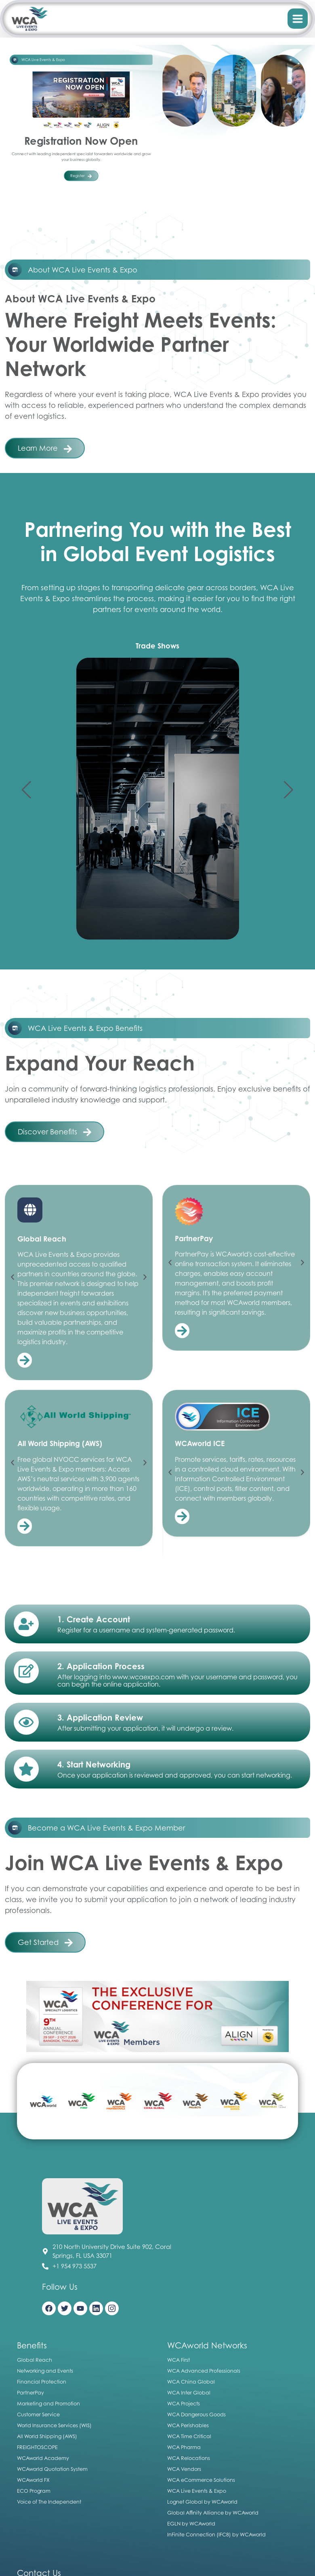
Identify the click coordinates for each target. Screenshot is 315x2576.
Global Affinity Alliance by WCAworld (212, 2512)
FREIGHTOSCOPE (37, 2447)
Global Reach (34, 2359)
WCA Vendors (184, 2469)
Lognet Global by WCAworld (202, 2501)
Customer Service (38, 2414)
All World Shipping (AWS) (47, 2436)
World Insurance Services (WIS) (54, 2425)
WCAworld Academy (43, 2458)
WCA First (178, 2359)
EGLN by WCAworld (191, 2523)
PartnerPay (30, 2392)
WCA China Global (191, 2381)
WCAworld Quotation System (52, 2469)
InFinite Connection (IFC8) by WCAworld (216, 2534)
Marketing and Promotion (48, 2403)
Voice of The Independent (49, 2501)
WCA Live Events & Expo (196, 2490)
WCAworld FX (33, 2480)
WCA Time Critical (189, 2436)
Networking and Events (45, 2370)
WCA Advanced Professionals (203, 2370)
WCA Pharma (184, 2447)
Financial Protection (41, 2381)
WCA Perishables (188, 2425)
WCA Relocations (188, 2458)
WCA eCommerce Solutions (201, 2480)
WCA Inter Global (188, 2392)
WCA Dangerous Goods (196, 2414)
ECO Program (33, 2490)
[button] (26, 790)
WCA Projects (183, 2403)
